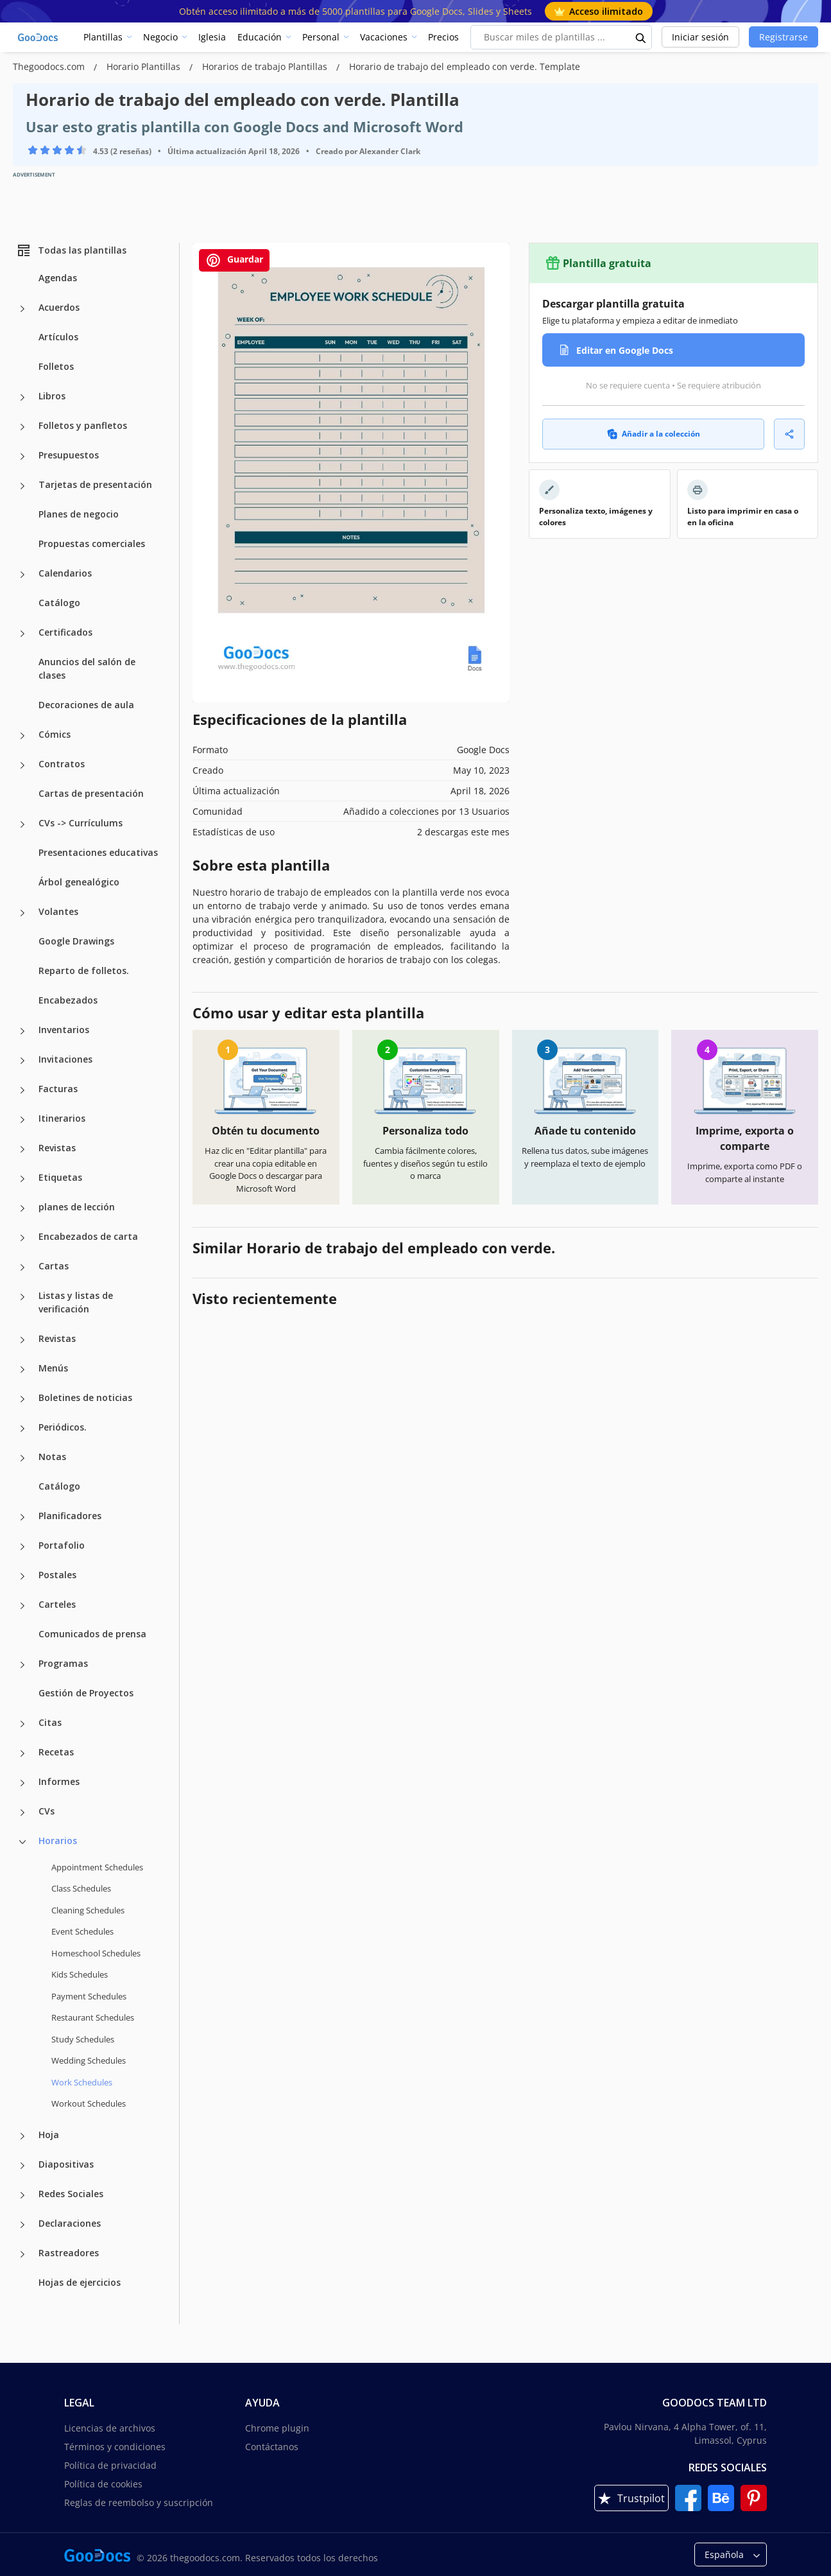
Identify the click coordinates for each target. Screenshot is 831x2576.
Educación (259, 37)
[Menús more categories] (22, 1369)
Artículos (58, 337)
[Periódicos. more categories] (22, 1428)
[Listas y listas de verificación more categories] (22, 1297)
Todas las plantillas (71, 250)
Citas (50, 1722)
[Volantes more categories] (22, 913)
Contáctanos (271, 2447)
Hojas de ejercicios (80, 2282)
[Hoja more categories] (22, 2136)
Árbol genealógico (79, 882)
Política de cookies (103, 2484)
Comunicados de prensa (92, 1634)
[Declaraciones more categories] (22, 2224)
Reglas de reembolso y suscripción (138, 2502)
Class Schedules (81, 1888)
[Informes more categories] (22, 1783)
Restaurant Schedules (92, 2017)
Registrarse (783, 37)
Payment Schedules (88, 1996)
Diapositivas (66, 2164)
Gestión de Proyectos (86, 1693)
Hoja (49, 2134)
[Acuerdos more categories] (22, 308)
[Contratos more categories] (22, 765)
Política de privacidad (110, 2465)
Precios (443, 37)
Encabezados (68, 1000)
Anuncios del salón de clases (87, 668)
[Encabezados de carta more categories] (22, 1238)
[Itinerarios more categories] (22, 1119)
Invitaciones (65, 1059)
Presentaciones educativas (98, 852)
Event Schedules (82, 1931)
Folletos (56, 366)
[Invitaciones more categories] (22, 1060)
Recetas (56, 1752)
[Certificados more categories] (22, 633)
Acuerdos (59, 307)
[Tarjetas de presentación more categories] (22, 486)
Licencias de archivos (109, 2428)
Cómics (55, 734)
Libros (52, 396)
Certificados (65, 632)
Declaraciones (70, 2223)
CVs (47, 1811)
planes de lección (77, 1207)
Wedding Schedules (88, 2060)
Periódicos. (63, 1427)
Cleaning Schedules (87, 1910)
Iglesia (212, 37)
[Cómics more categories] (22, 735)
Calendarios (65, 573)
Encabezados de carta (88, 1236)
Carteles (57, 1604)
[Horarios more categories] (22, 1842)
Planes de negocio (79, 514)
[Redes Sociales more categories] (22, 2195)
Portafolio (62, 1545)
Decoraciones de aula (86, 705)
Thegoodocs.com (50, 66)
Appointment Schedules (97, 1867)
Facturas (58, 1089)
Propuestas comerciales (92, 543)
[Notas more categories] (22, 1458)
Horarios (58, 1840)
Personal (320, 37)
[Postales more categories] (22, 1576)
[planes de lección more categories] (22, 1208)
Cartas (54, 1266)
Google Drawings (76, 941)
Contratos (62, 764)
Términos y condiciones (115, 2447)
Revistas (57, 1148)
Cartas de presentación (91, 793)
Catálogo (59, 602)
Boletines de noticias (85, 1397)
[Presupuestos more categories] (22, 456)
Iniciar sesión (700, 37)
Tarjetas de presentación (95, 484)
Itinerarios (62, 1118)
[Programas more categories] (22, 1665)
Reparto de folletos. (84, 970)
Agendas (58, 278)
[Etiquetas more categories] (22, 1178)
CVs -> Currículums (81, 823)
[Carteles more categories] (22, 1605)
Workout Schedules (88, 2103)
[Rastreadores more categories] (22, 2254)
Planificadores (70, 1516)
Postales (57, 1575)
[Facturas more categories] (22, 1090)
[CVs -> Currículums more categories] (22, 824)
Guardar (234, 260)
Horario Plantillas (145, 66)
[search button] (641, 37)
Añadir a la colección (653, 433)
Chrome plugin (277, 2428)
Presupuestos (69, 455)
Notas (52, 1456)
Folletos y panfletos (83, 425)
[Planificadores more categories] (22, 1517)
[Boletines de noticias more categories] (22, 1399)
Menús (53, 1368)
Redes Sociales (71, 2194)
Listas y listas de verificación (76, 1302)
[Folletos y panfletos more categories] (22, 427)
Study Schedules (82, 2039)
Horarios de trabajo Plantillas (266, 66)
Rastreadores (69, 2253)
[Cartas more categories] (22, 1267)
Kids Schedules (79, 1974)
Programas (63, 1663)
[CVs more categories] (22, 1812)
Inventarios (64, 1029)
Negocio (160, 37)
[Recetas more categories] (22, 1753)
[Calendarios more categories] (22, 574)
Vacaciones (383, 37)
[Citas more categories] (22, 1724)
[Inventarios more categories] (22, 1031)
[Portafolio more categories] (22, 1546)
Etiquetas (60, 1177)
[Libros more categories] (22, 397)
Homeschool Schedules (96, 1953)
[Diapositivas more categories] (22, 2165)
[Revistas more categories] (22, 1149)
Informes (59, 1781)
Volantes (58, 911)
